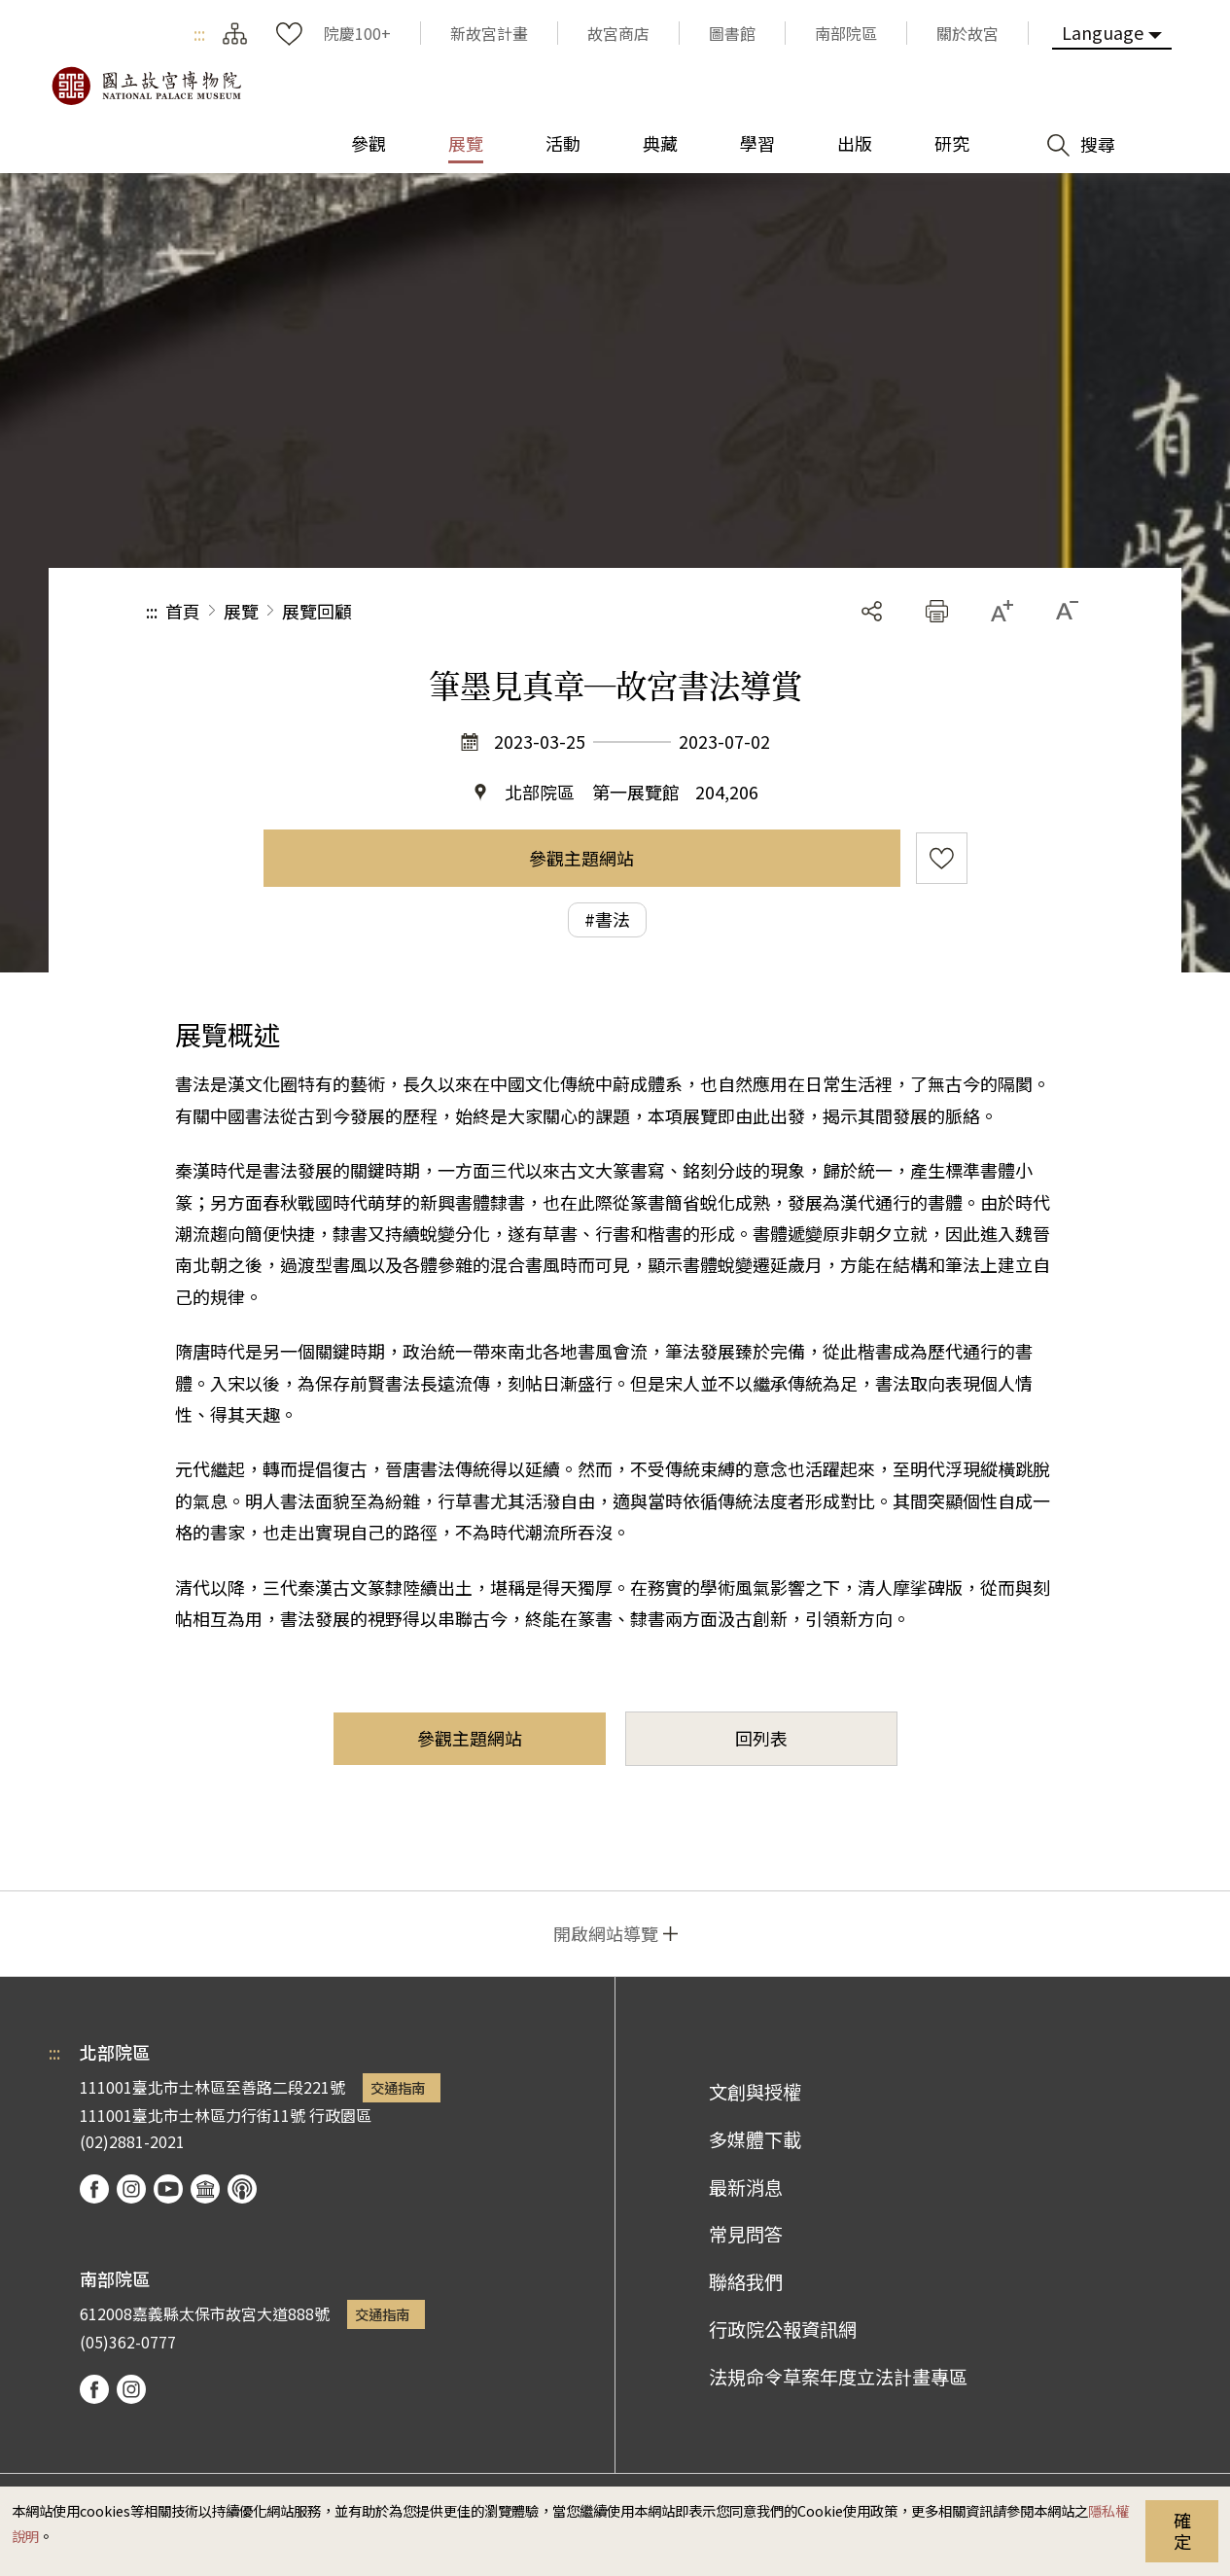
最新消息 (746, 2187)
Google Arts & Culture (205, 2189)
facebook (94, 2189)
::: (199, 33)
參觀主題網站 (581, 857)
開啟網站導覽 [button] (605, 1933)
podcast (242, 2189)
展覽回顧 (317, 610)
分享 (872, 611)
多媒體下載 (755, 2139)
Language (1102, 32)
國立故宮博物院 (146, 85)
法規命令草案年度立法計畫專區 (838, 2376)
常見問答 (746, 2233)
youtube (168, 2189)
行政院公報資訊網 (783, 2329)
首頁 (182, 610)
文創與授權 (755, 2091)
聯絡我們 (746, 2281)
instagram (131, 2189)
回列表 (761, 1737)
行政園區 (340, 2115)
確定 (1182, 2530)
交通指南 (397, 2087)
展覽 (241, 610)
